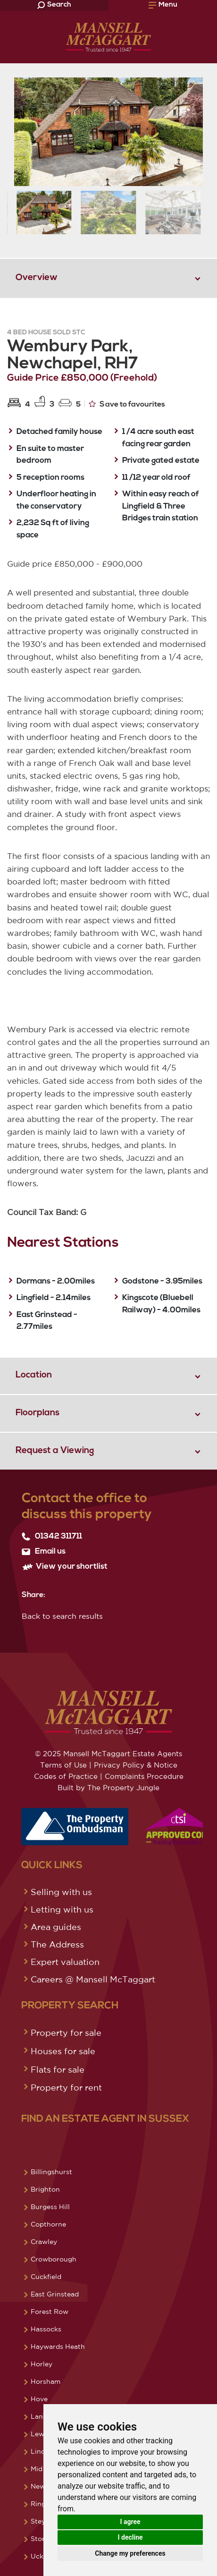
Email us (44, 1551)
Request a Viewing (55, 1450)
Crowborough (53, 2259)
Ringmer (44, 2504)
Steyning (45, 2521)
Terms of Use (63, 1765)
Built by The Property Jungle (108, 1788)
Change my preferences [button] (130, 2553)
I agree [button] (130, 2521)
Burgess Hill (50, 2206)
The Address (57, 1944)
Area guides (56, 1926)
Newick (43, 2486)
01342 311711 (52, 1536)
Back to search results (62, 1616)
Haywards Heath (58, 2346)
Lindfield (45, 2451)
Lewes (41, 2434)
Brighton (45, 2189)
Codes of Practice (66, 1776)
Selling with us (61, 1891)
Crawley (44, 2241)
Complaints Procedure (144, 1776)
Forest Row (49, 2311)
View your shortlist (65, 1567)
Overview (37, 277)
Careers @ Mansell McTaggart (93, 1979)
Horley (41, 2364)
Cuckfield (46, 2276)
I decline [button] (129, 2537)
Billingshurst (51, 2172)
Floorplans (37, 1413)
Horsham (45, 2381)
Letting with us (62, 1909)
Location (34, 1375)
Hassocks (46, 2329)
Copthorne (48, 2224)
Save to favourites (127, 403)
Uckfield (44, 2556)
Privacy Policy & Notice (135, 1765)
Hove (39, 2399)
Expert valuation (65, 1961)
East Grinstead (55, 2294)
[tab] (108, 278)
